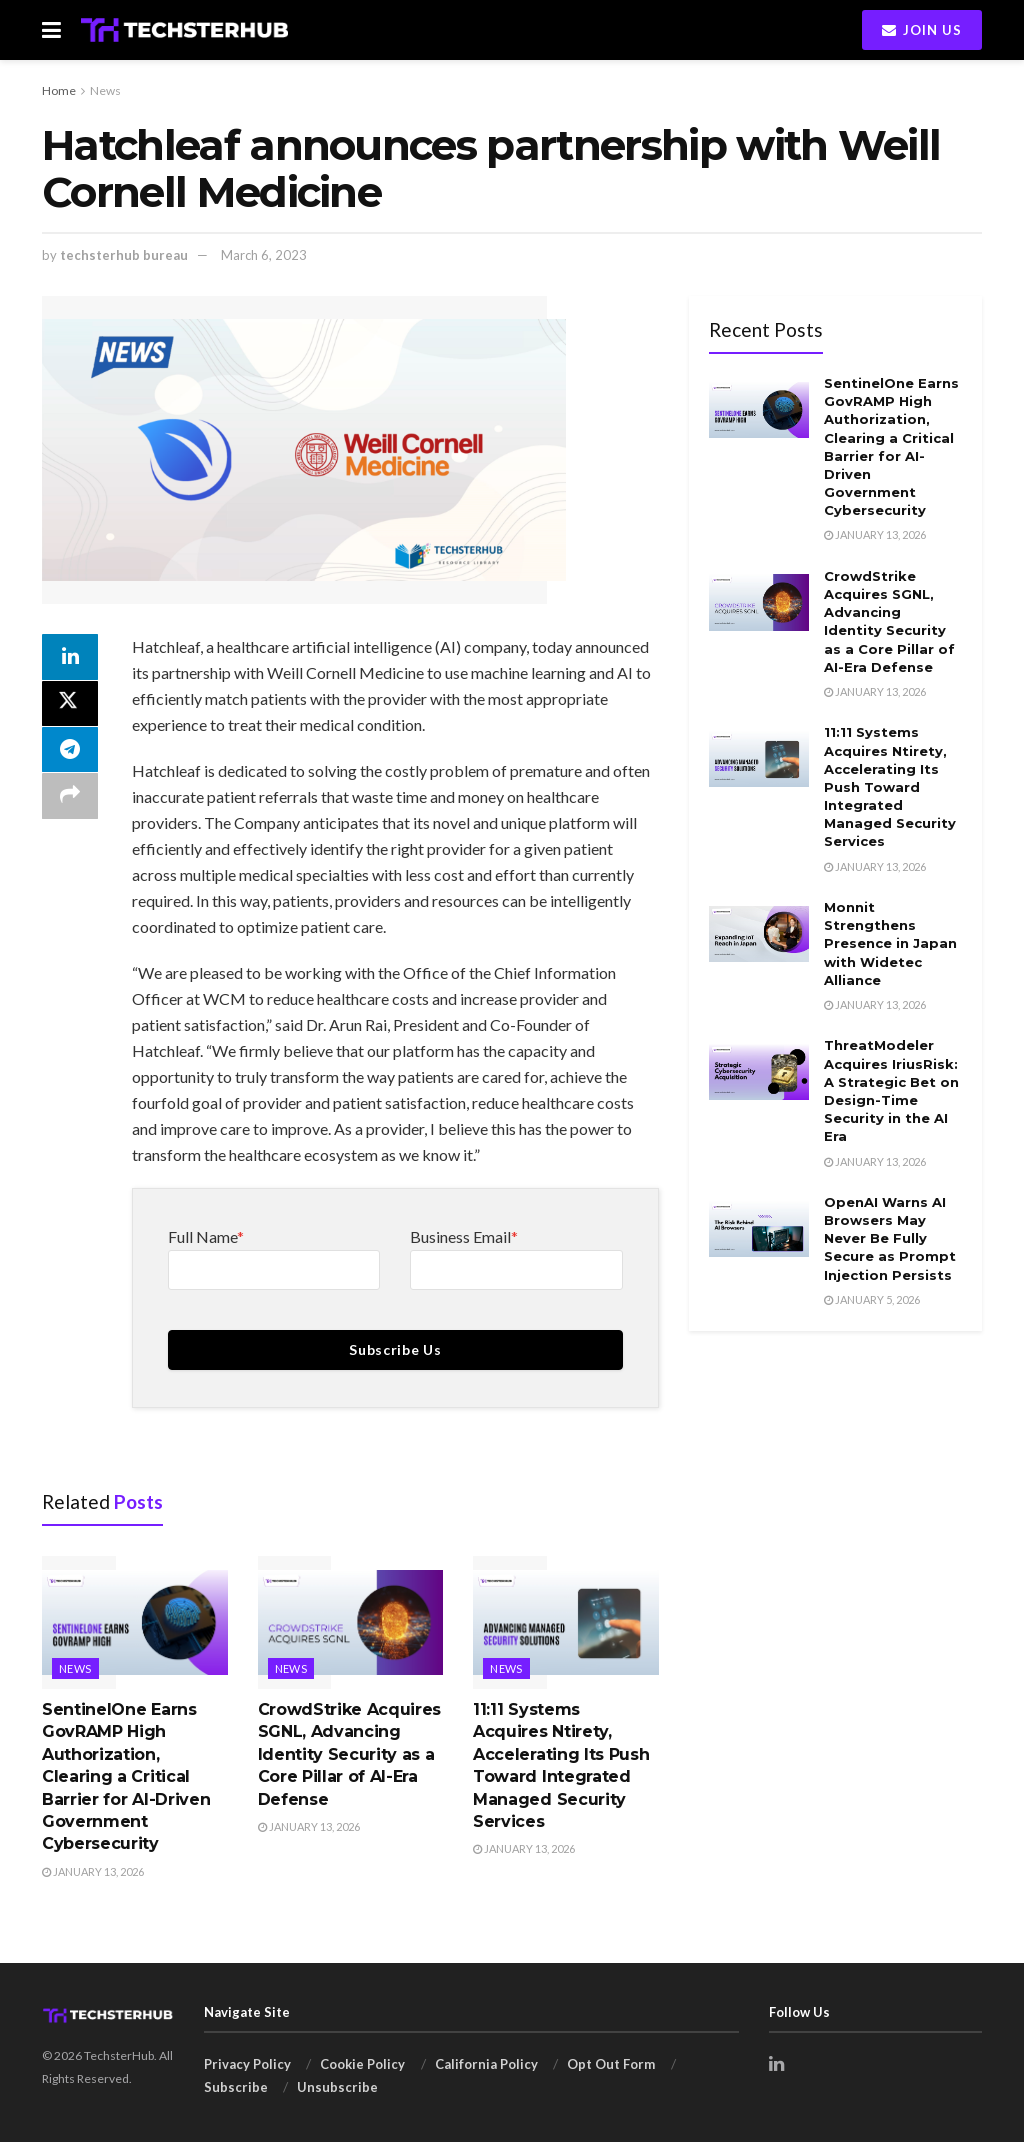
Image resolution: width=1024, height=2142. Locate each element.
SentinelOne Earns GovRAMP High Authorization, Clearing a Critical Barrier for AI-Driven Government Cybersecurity (126, 1776)
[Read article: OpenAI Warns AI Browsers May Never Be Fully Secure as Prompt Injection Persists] (759, 1229)
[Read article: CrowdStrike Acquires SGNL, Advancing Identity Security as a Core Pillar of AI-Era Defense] (351, 1622)
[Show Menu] (51, 30)
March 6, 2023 (264, 255)
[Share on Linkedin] (70, 658)
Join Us (922, 30)
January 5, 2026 (872, 1299)
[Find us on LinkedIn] (776, 2064)
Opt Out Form (611, 2064)
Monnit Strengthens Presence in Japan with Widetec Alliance (890, 943)
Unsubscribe (337, 2087)
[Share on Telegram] (70, 754)
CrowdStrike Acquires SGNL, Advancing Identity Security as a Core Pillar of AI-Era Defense (350, 1754)
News (105, 90)
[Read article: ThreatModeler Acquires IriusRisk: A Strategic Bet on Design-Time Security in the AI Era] (759, 1072)
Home (59, 90)
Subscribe (236, 2087)
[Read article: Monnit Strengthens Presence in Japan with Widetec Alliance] (759, 934)
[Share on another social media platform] (70, 802)
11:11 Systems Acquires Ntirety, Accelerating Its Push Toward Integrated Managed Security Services (890, 786)
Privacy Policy (247, 2064)
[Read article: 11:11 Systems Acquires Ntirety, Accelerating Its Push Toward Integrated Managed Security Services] (566, 1622)
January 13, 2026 (93, 1871)
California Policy (486, 2064)
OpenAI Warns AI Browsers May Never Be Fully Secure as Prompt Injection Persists (890, 1238)
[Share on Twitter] (70, 706)
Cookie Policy (362, 2064)
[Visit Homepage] (184, 30)
